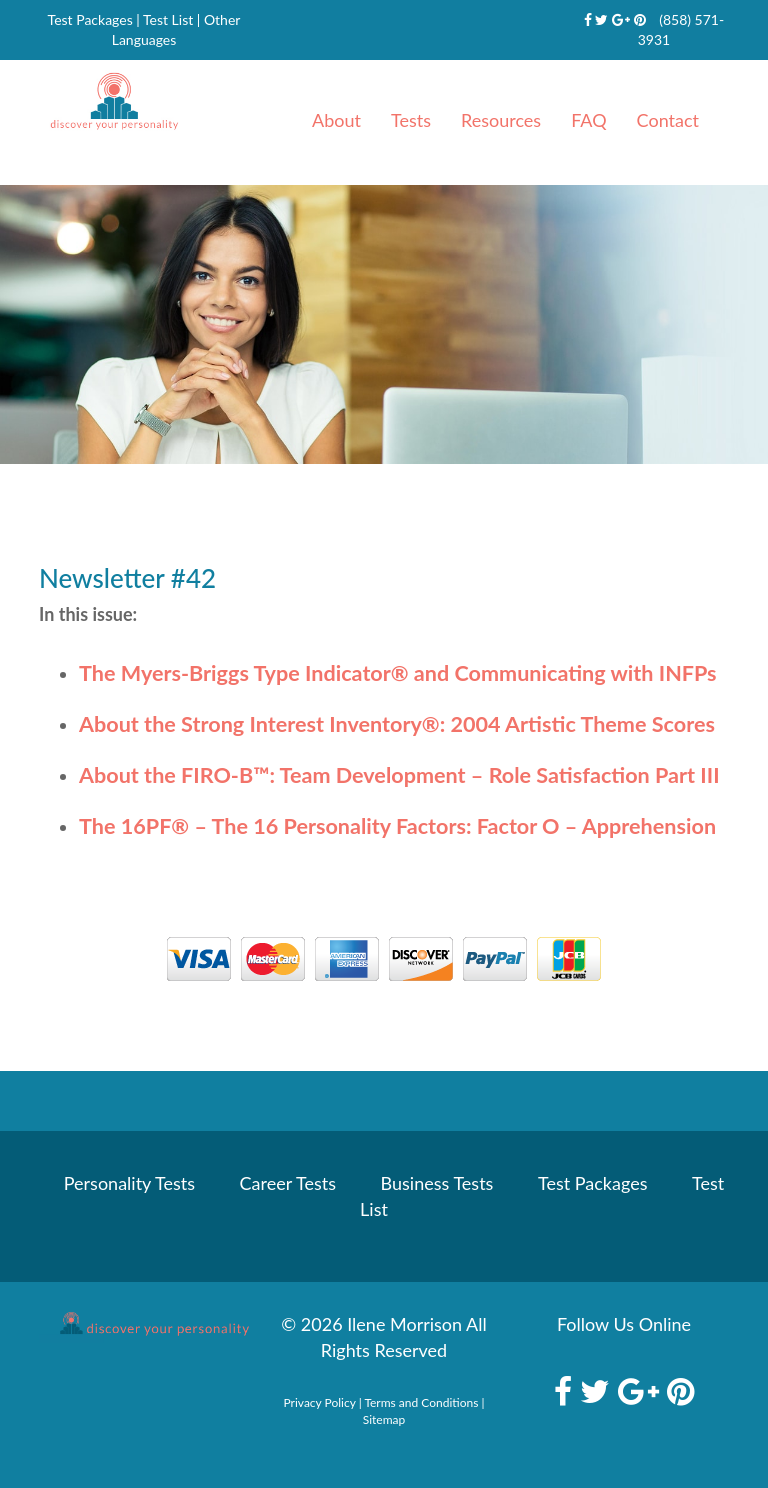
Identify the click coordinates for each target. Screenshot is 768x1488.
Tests (411, 120)
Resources (501, 120)
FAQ (588, 120)
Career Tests (288, 1183)
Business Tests (437, 1183)
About (336, 120)
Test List (168, 19)
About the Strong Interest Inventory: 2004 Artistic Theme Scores (397, 724)
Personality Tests (129, 1183)
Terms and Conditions (421, 1402)
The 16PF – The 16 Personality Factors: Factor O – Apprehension (397, 826)
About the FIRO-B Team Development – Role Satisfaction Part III (399, 775)
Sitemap (384, 1419)
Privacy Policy (320, 1402)
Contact (668, 120)
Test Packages (90, 19)
